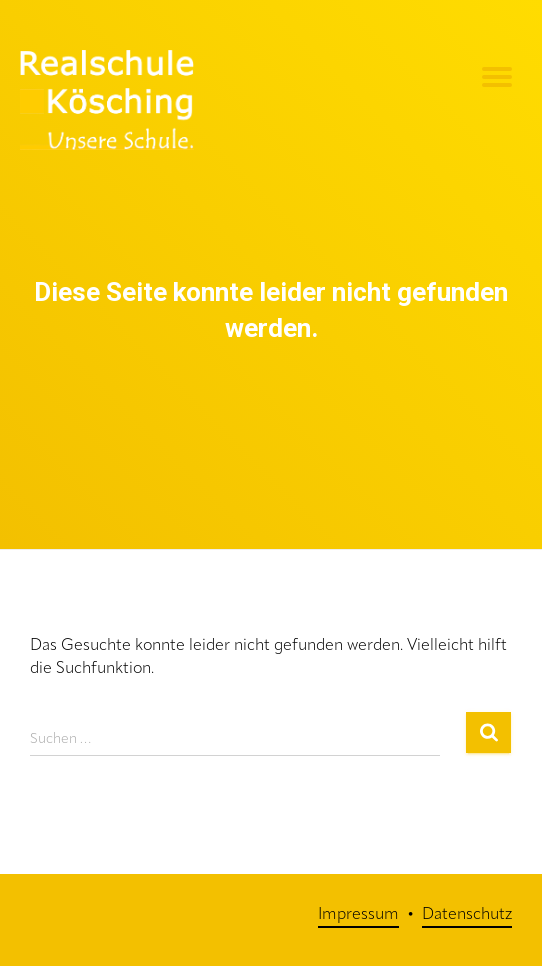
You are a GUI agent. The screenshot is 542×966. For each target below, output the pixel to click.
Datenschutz (467, 915)
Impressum (358, 915)
